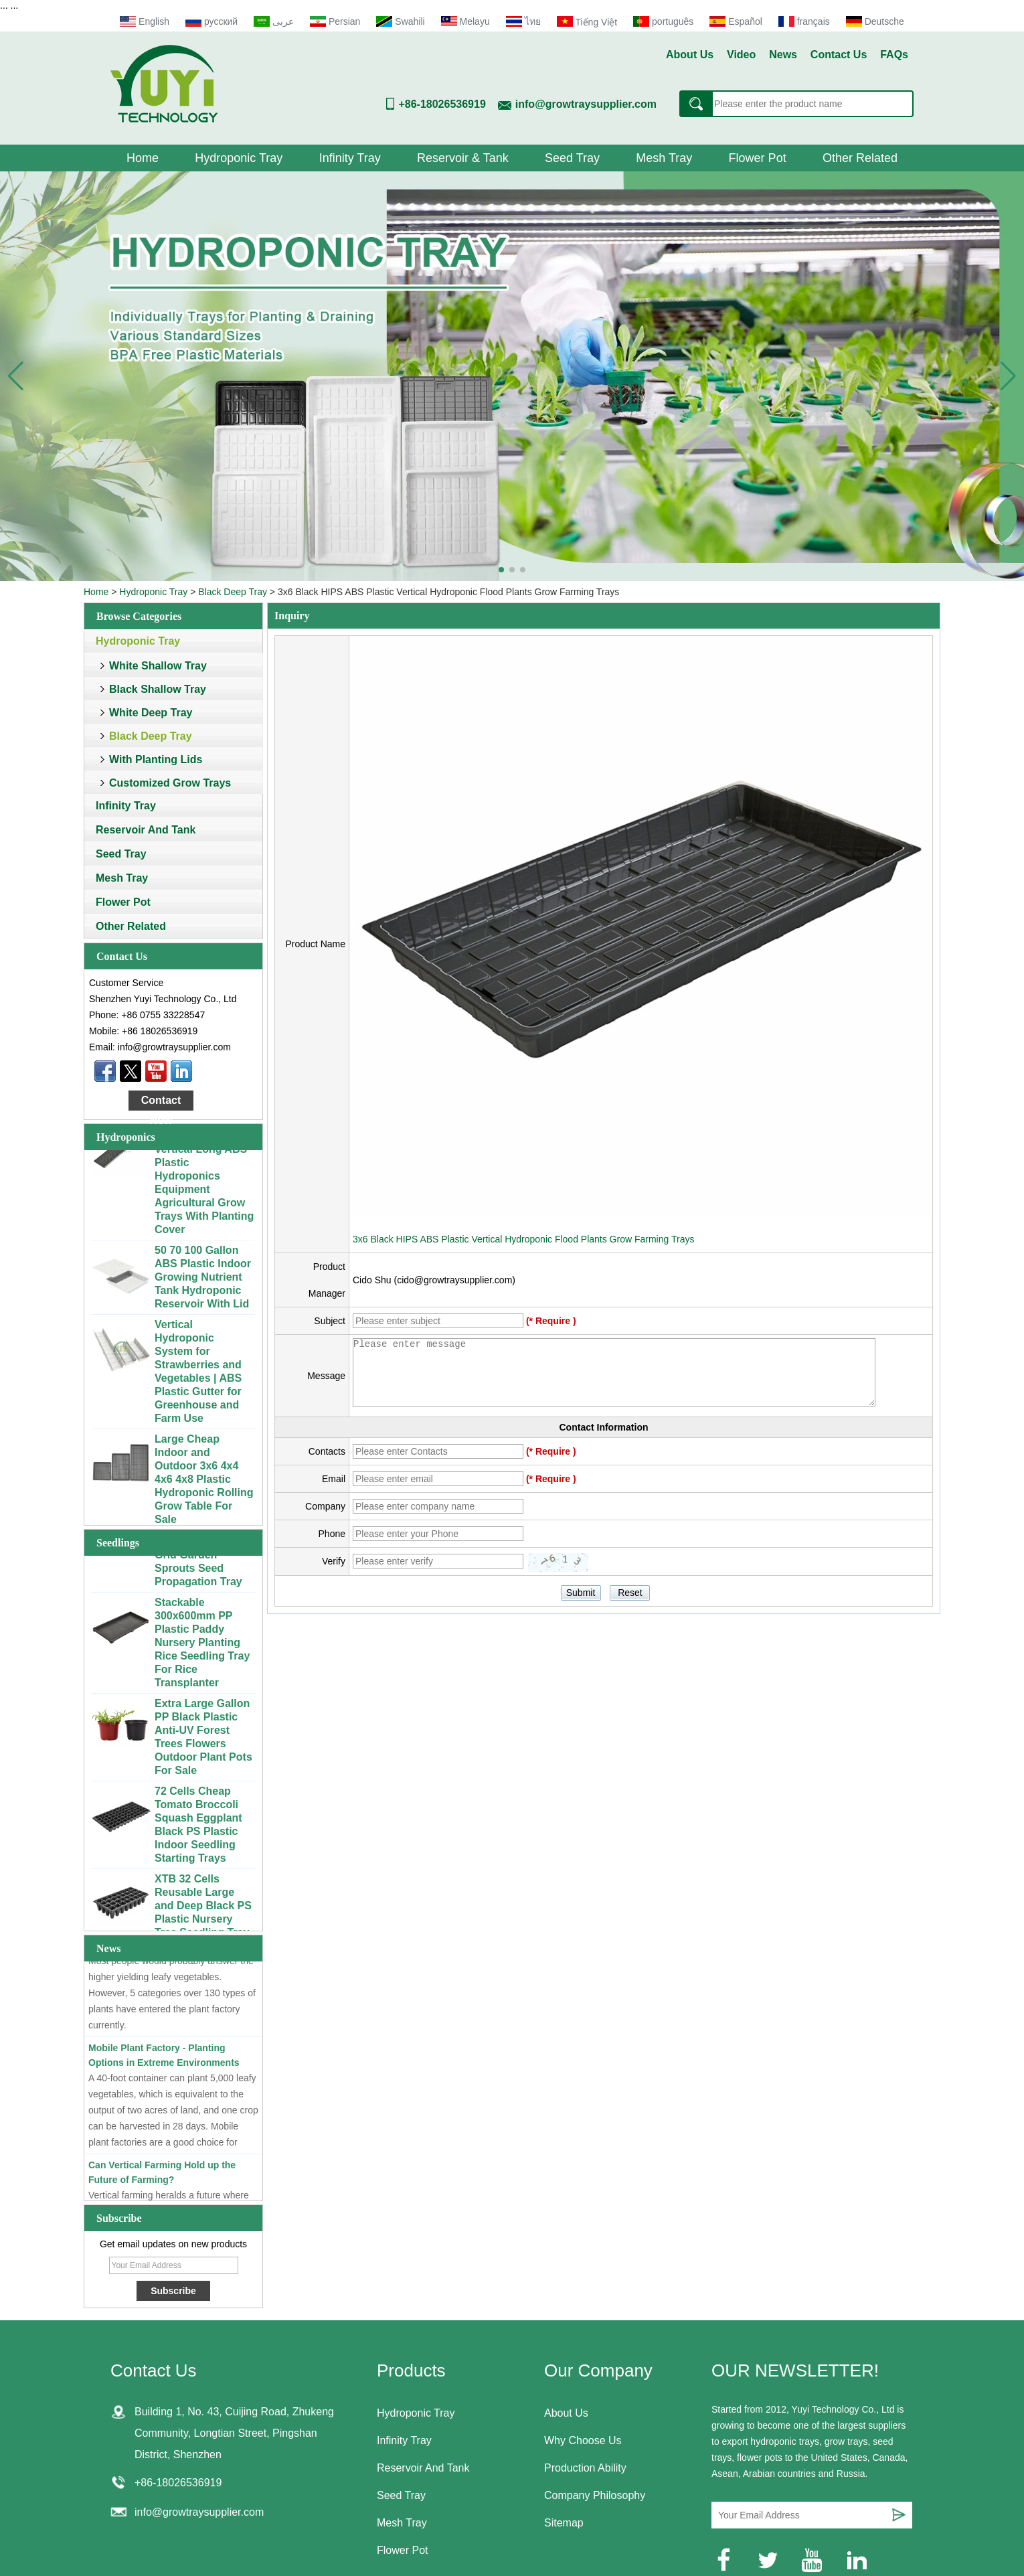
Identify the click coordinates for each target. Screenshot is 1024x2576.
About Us (689, 54)
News (783, 54)
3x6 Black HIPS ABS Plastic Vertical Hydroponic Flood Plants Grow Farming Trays (523, 1239)
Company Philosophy (594, 2495)
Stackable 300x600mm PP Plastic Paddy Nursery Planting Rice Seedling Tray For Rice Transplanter (202, 1647)
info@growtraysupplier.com (586, 104)
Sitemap (564, 2522)
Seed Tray (572, 158)
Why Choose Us (583, 2440)
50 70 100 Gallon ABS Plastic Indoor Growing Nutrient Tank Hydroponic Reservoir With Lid (203, 1281)
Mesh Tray (664, 158)
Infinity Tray (350, 158)
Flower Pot (757, 158)
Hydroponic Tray (238, 158)
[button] (501, 569)
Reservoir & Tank (463, 158)
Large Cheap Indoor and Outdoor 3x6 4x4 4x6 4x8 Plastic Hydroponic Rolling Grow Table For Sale (204, 1484)
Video (741, 54)
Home (142, 158)
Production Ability (585, 2468)
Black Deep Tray (232, 591)
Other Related (860, 158)
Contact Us (838, 54)
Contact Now (161, 1103)
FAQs (894, 54)
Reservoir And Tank (145, 829)
